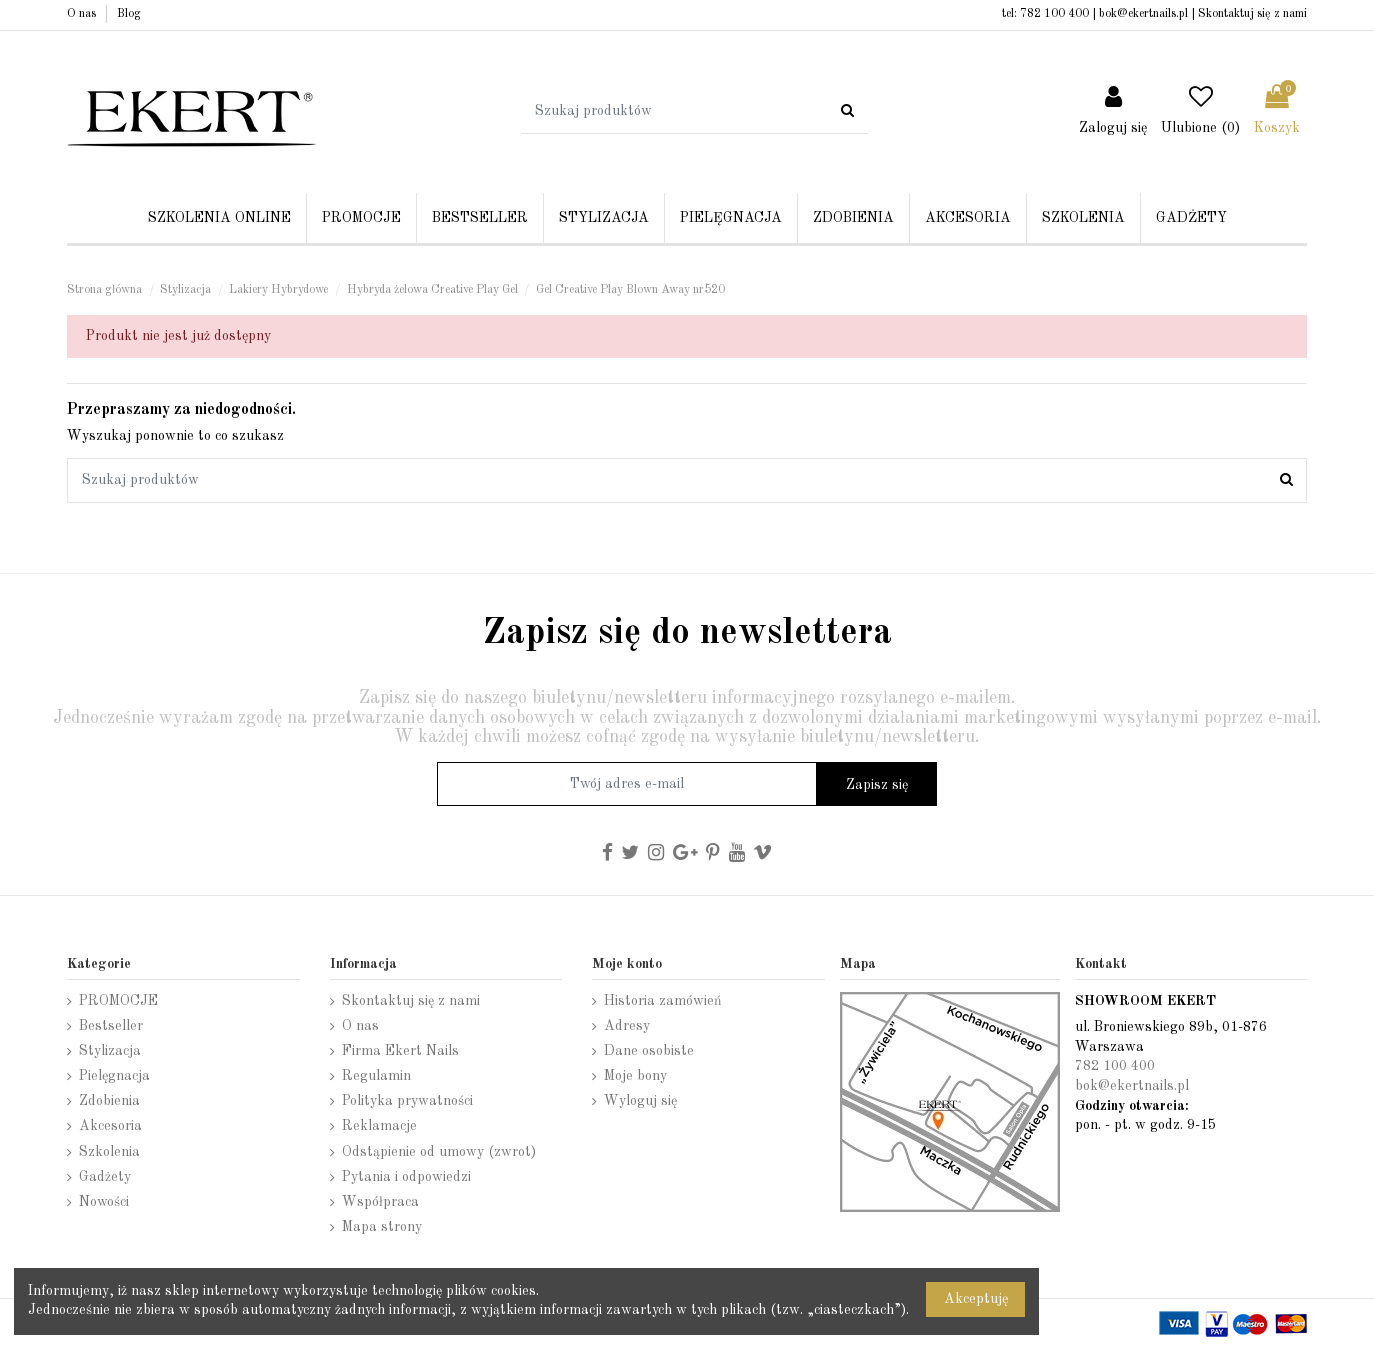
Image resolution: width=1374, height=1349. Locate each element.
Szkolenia (109, 1152)
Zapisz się (877, 785)
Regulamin (376, 1076)
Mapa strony (382, 1227)
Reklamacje (379, 1126)
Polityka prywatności (407, 1101)
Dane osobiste (649, 1051)
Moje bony (635, 1076)
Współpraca (380, 1202)
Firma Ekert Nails (400, 1051)
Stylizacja (110, 1051)
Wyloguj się (640, 1101)
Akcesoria (110, 1126)
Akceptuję (976, 1299)
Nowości (104, 1202)
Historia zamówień (663, 1001)
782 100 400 (1054, 14)
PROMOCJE (118, 1001)
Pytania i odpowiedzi (406, 1177)
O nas (83, 14)
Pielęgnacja (114, 1076)
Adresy (627, 1026)
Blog (129, 14)
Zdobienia (109, 1101)
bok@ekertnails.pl (1143, 14)
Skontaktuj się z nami (1252, 14)
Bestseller (111, 1026)
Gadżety (105, 1177)
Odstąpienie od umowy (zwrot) (439, 1152)
